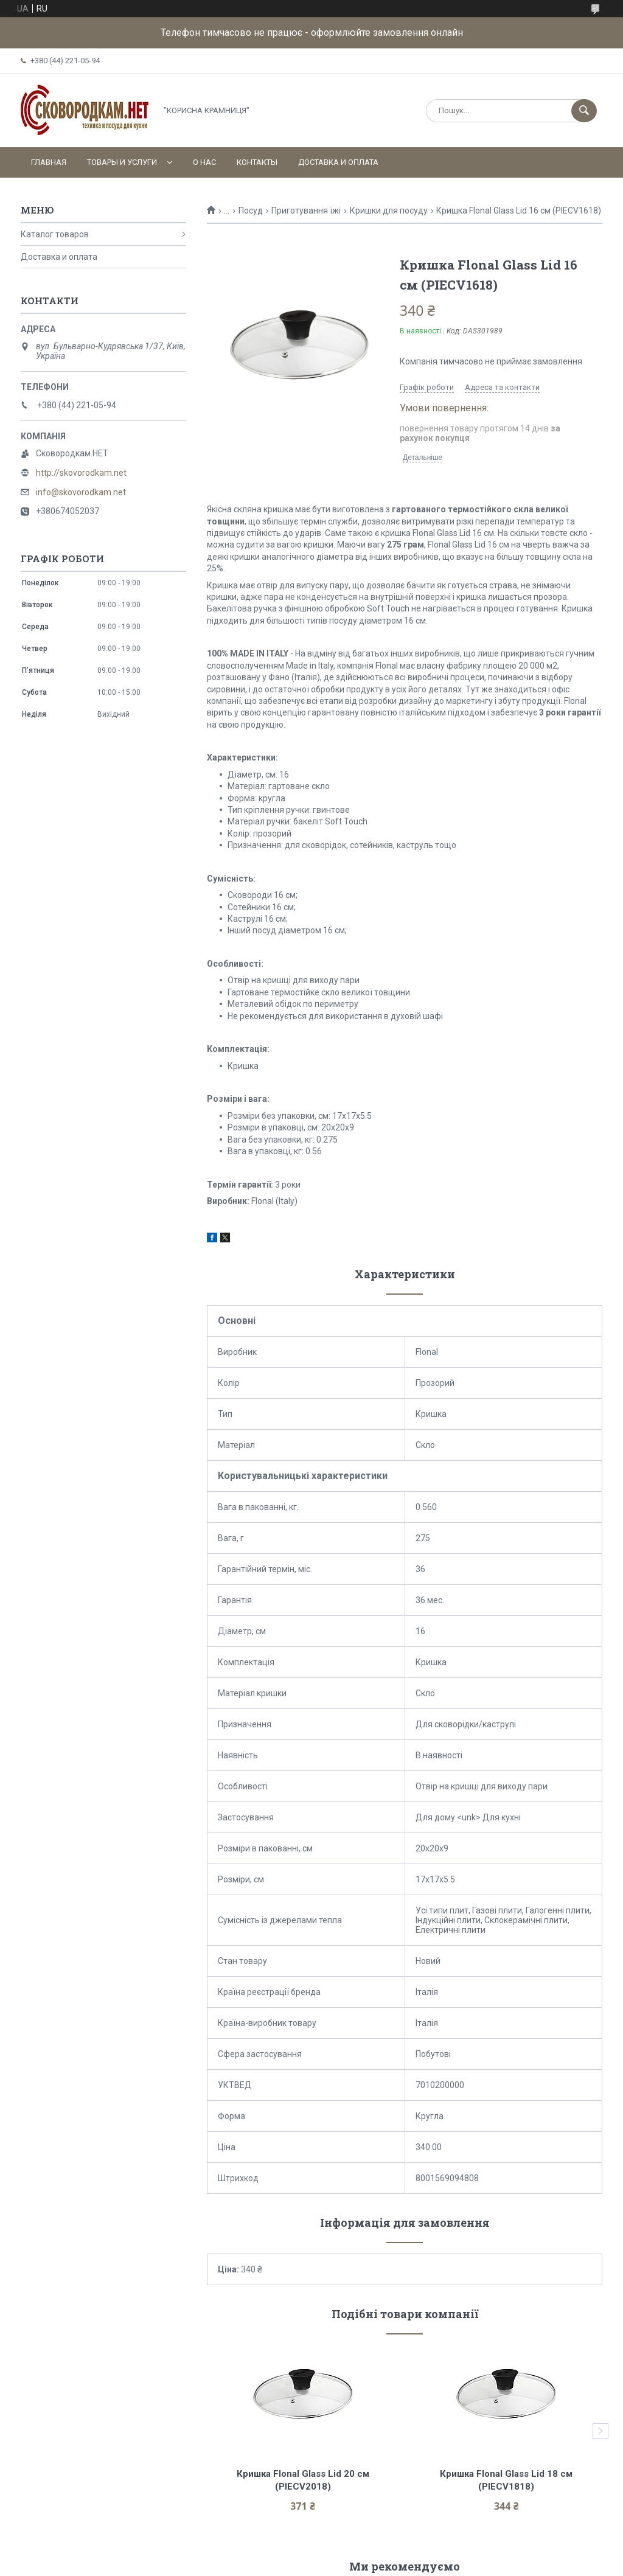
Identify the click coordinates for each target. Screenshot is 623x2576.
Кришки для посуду (389, 210)
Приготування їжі (306, 210)
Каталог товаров (55, 234)
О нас (204, 162)
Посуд (250, 210)
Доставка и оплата (338, 162)
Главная (48, 162)
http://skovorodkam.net (81, 473)
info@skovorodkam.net (81, 492)
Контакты (257, 162)
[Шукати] (584, 110)
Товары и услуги (122, 162)
